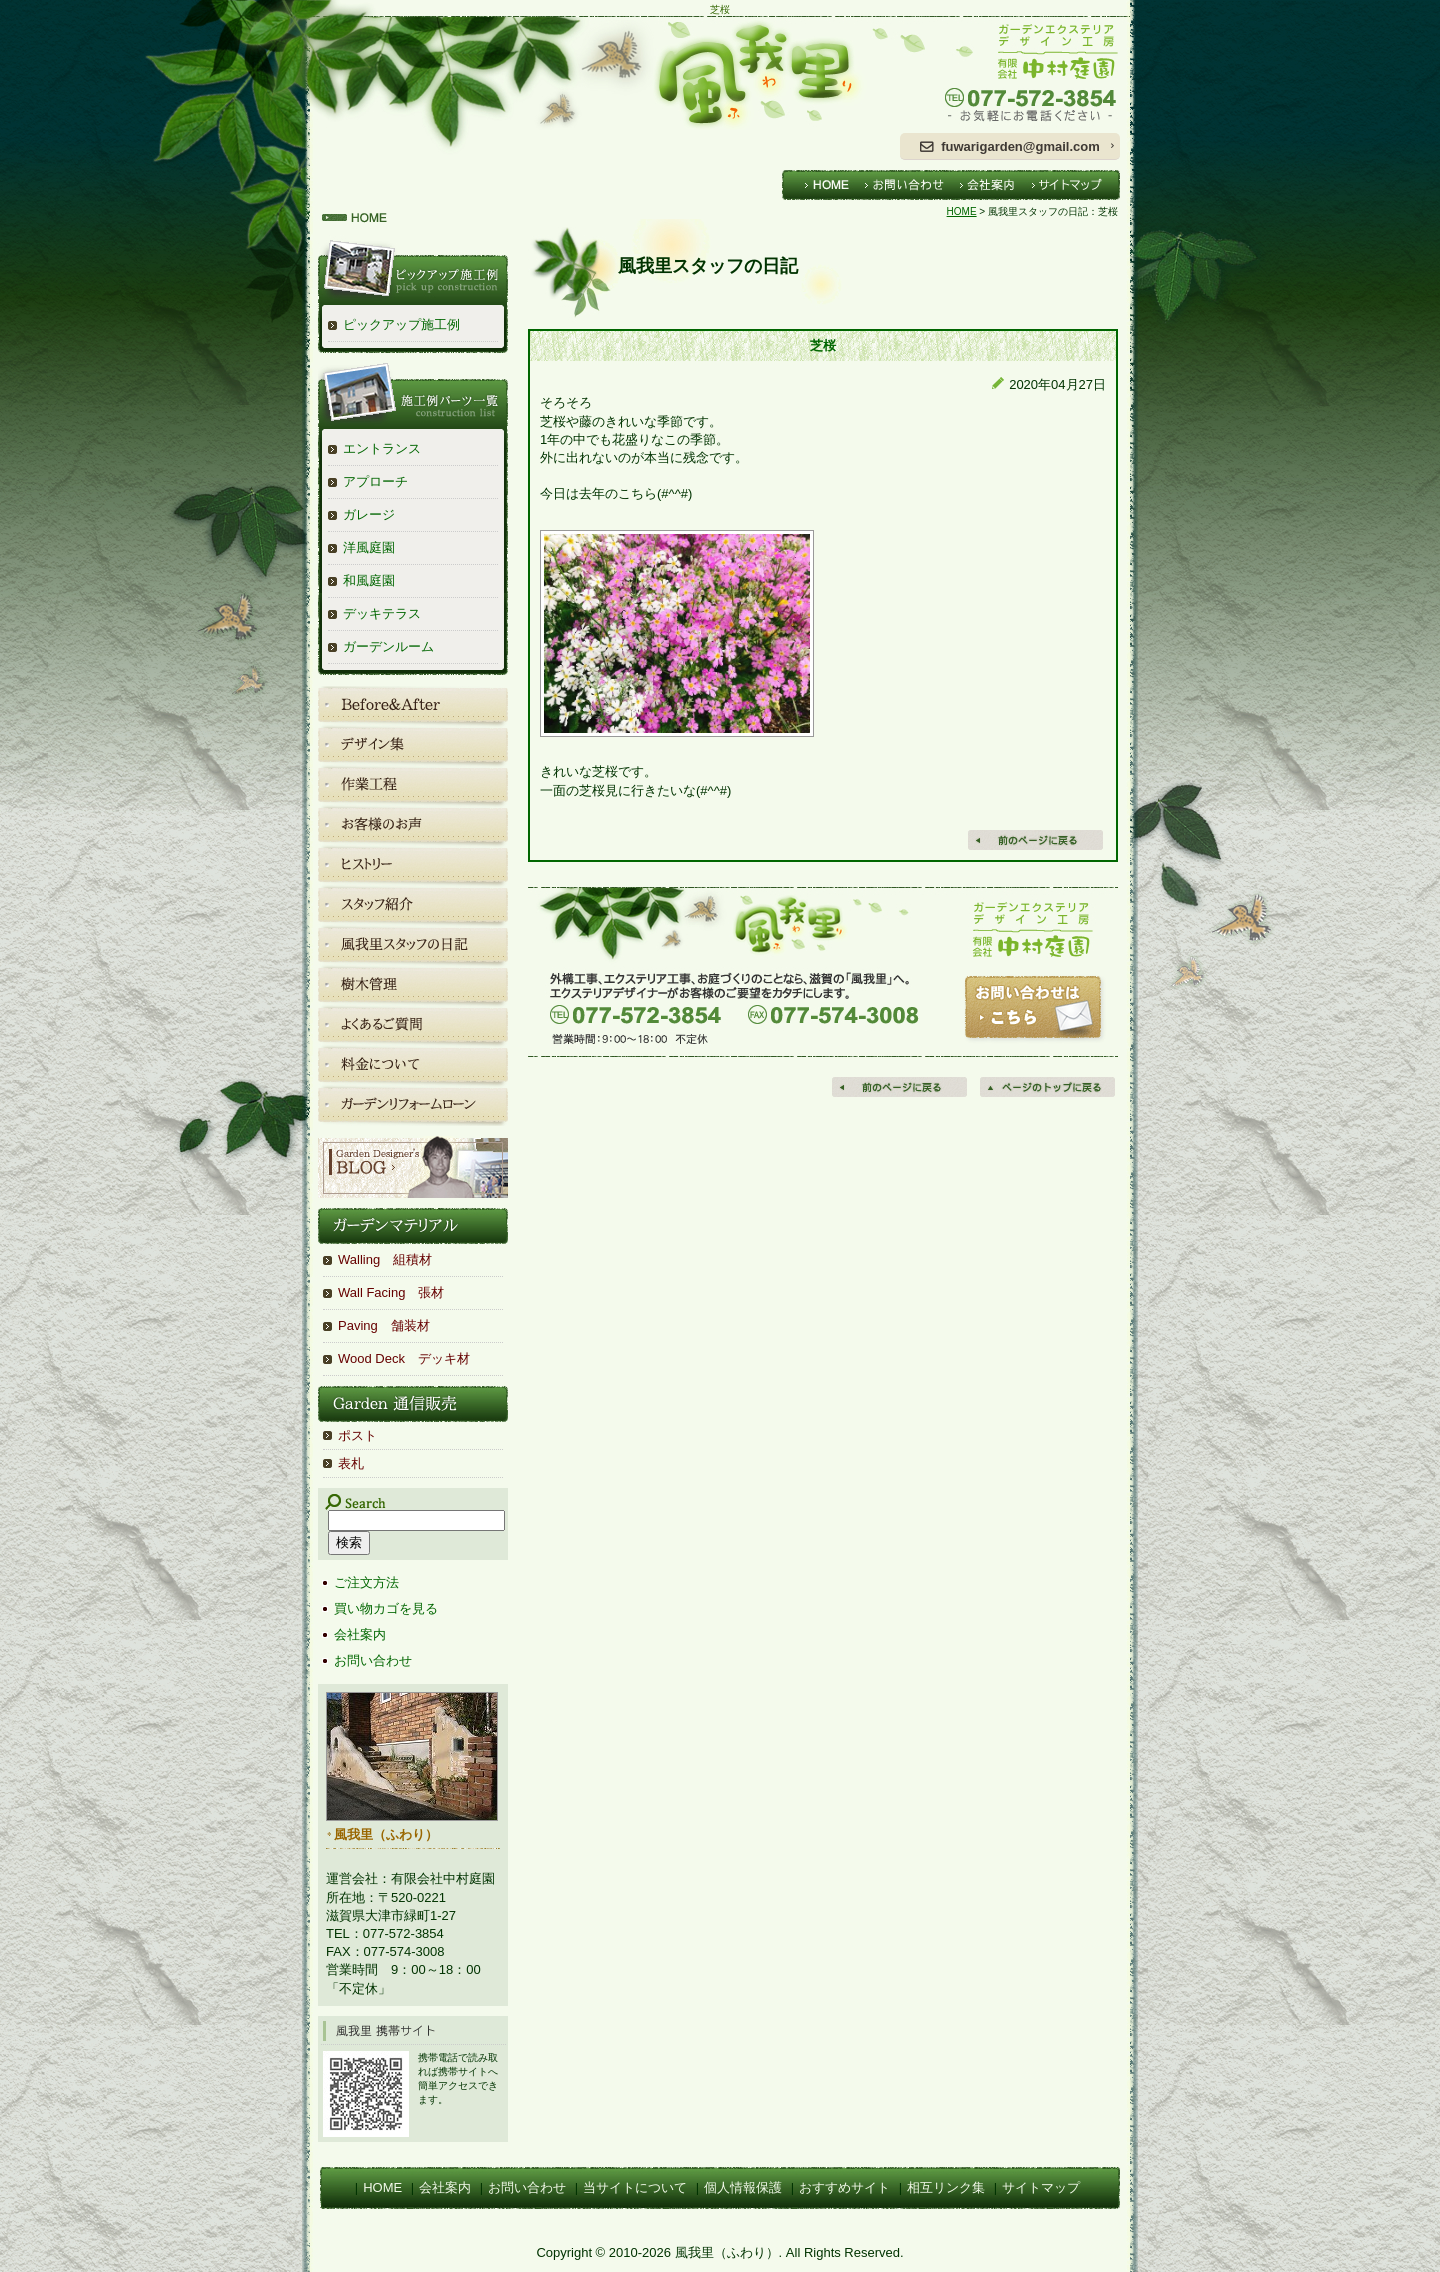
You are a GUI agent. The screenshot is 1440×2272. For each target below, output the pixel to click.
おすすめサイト (844, 2187)
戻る (1037, 840)
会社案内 (360, 1634)
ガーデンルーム (388, 646)
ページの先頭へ (1049, 1087)
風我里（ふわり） (595, 74)
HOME (962, 211)
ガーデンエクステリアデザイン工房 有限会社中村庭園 (1010, 74)
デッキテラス (382, 613)
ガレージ (369, 514)
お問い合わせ (373, 1660)
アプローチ (375, 481)
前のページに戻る (901, 1087)
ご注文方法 (366, 1582)
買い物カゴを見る (386, 1608)
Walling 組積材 (385, 1259)
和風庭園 (369, 580)
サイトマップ (1041, 2187)
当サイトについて (635, 2187)
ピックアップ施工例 (401, 324)
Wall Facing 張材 (391, 1292)
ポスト (357, 1435)
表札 (351, 1463)
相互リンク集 (946, 2187)
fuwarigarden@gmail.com (1020, 146)
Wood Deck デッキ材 (404, 1358)
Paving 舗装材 (384, 1325)
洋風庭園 (369, 547)
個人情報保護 (743, 2187)
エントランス (382, 448)
